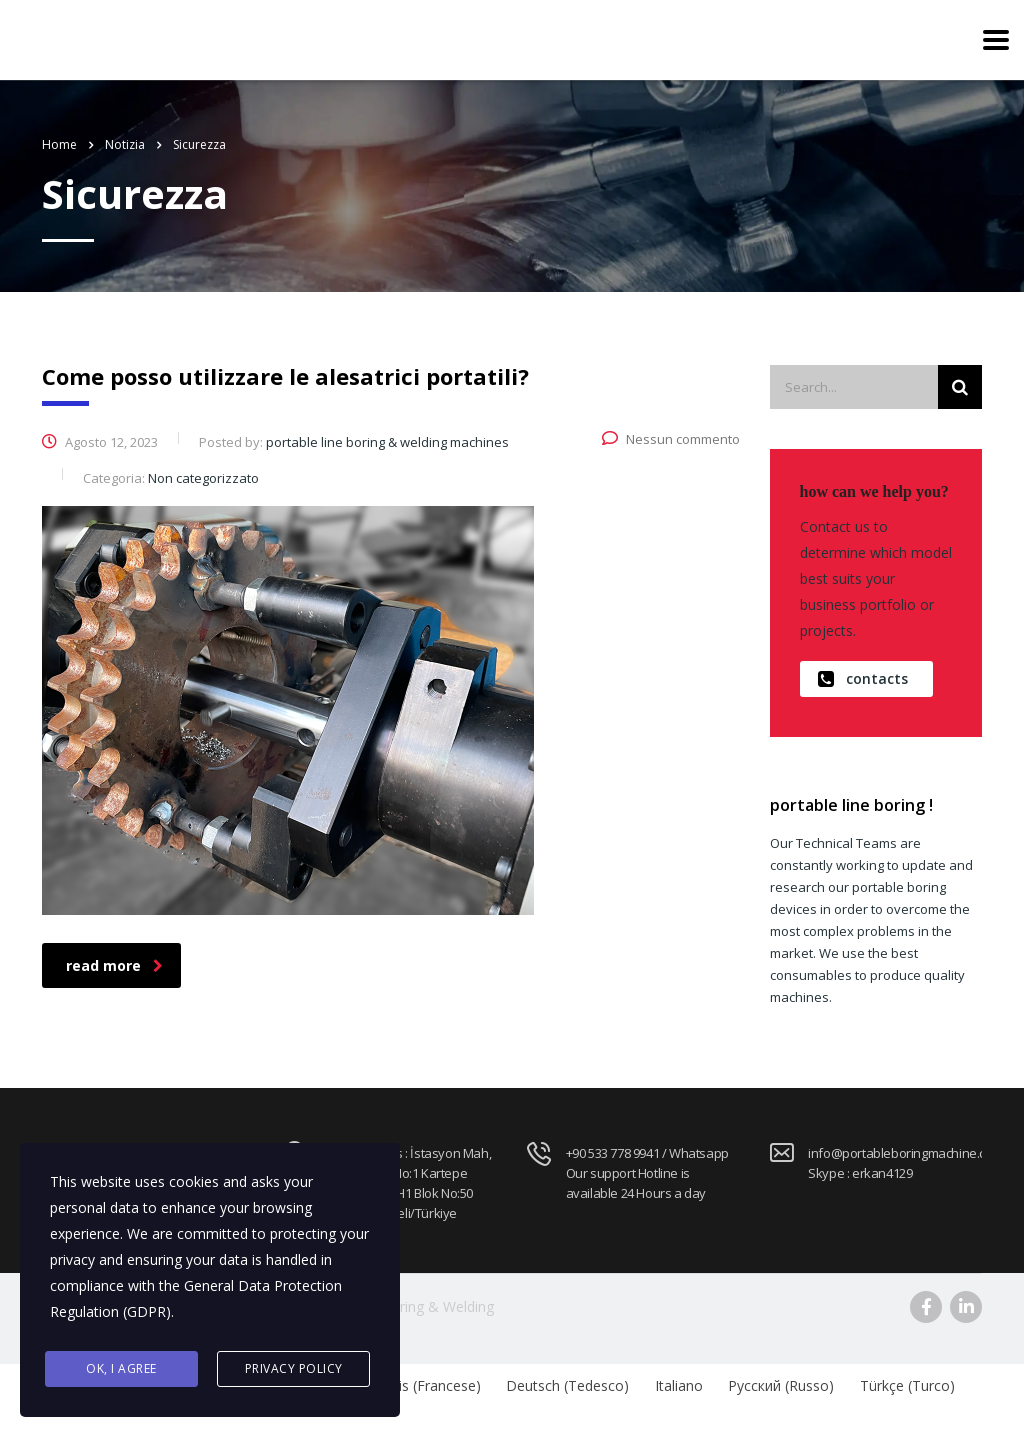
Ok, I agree (121, 1368)
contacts (863, 679)
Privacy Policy (294, 1368)
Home (59, 144)
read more (114, 965)
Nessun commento (671, 439)
